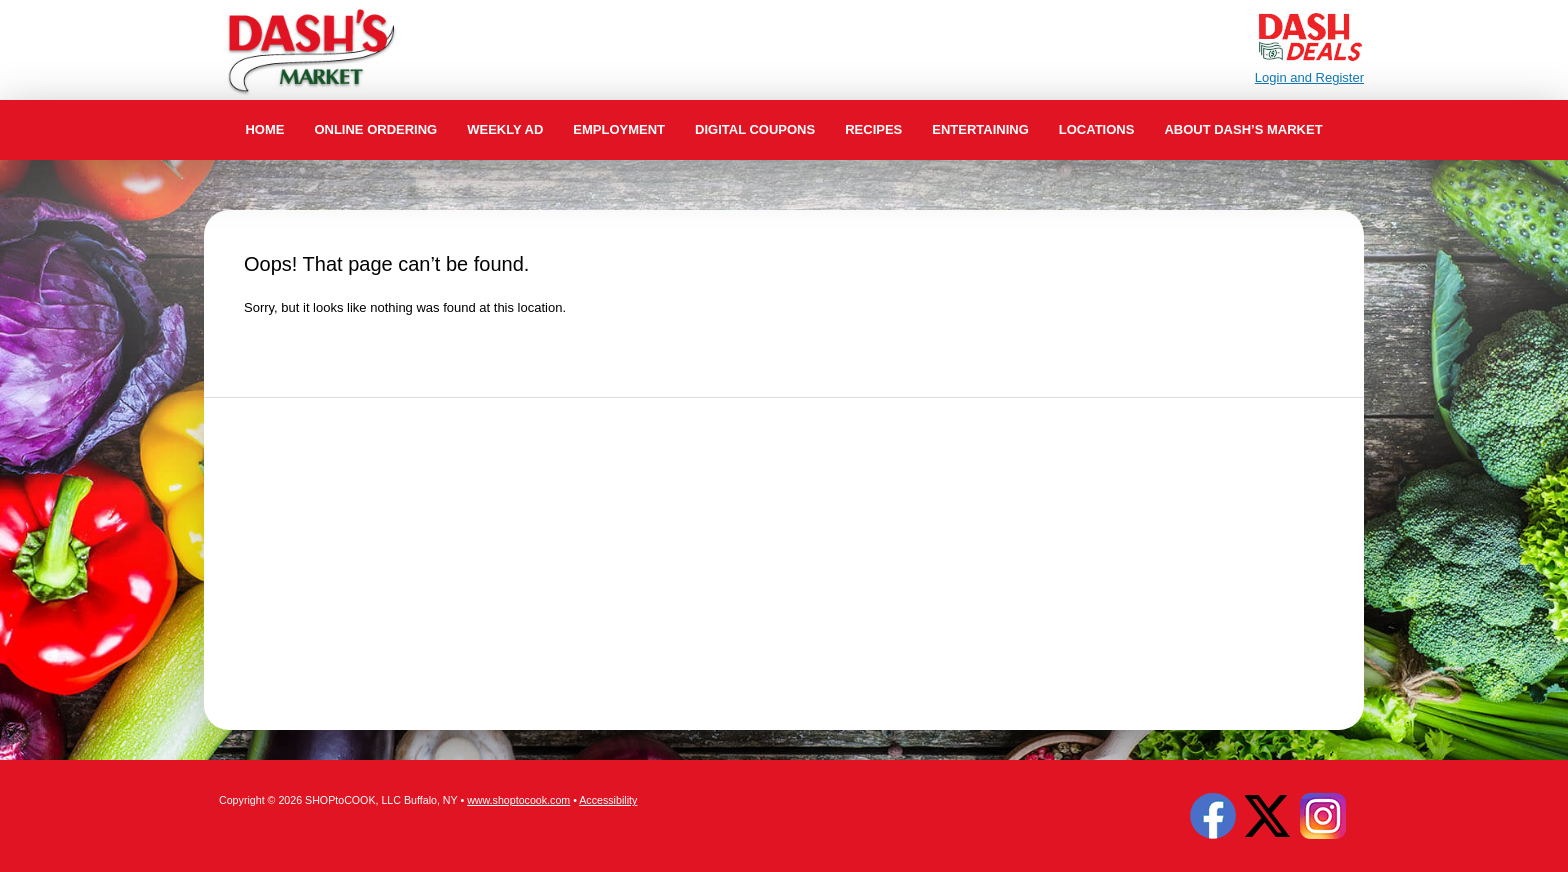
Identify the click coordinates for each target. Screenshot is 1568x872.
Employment (619, 129)
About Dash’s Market (1243, 129)
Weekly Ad (505, 129)
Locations (1097, 129)
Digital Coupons (755, 129)
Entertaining (980, 129)
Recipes (873, 129)
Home (264, 129)
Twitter (1267, 816)
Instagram (1323, 816)
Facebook (1213, 816)
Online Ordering (375, 129)
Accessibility (608, 800)
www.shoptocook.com (518, 800)
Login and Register (1309, 77)
